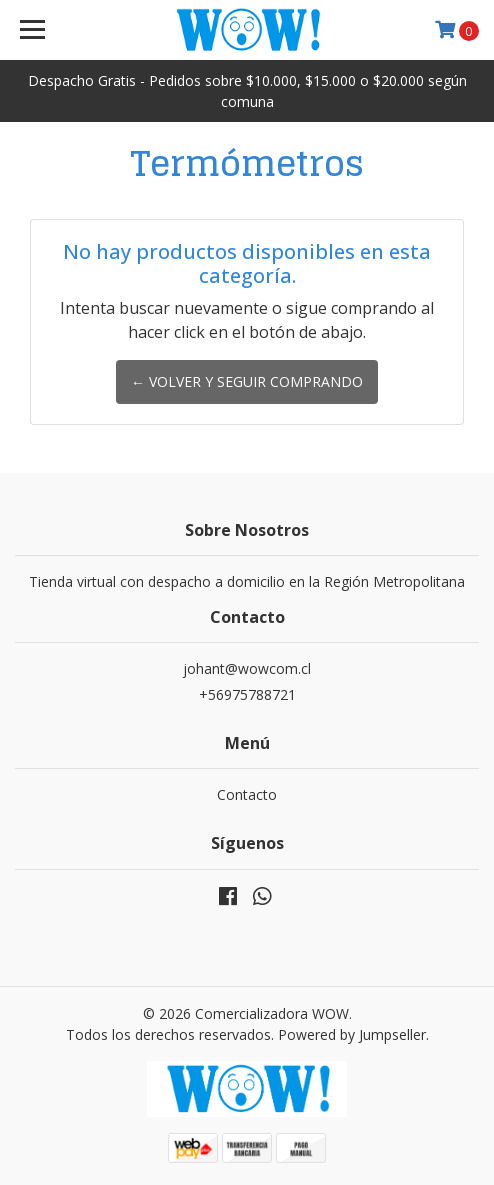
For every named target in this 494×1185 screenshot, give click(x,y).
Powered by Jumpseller (352, 1034)
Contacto (247, 794)
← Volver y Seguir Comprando (247, 381)
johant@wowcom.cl (247, 668)
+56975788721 (247, 694)
